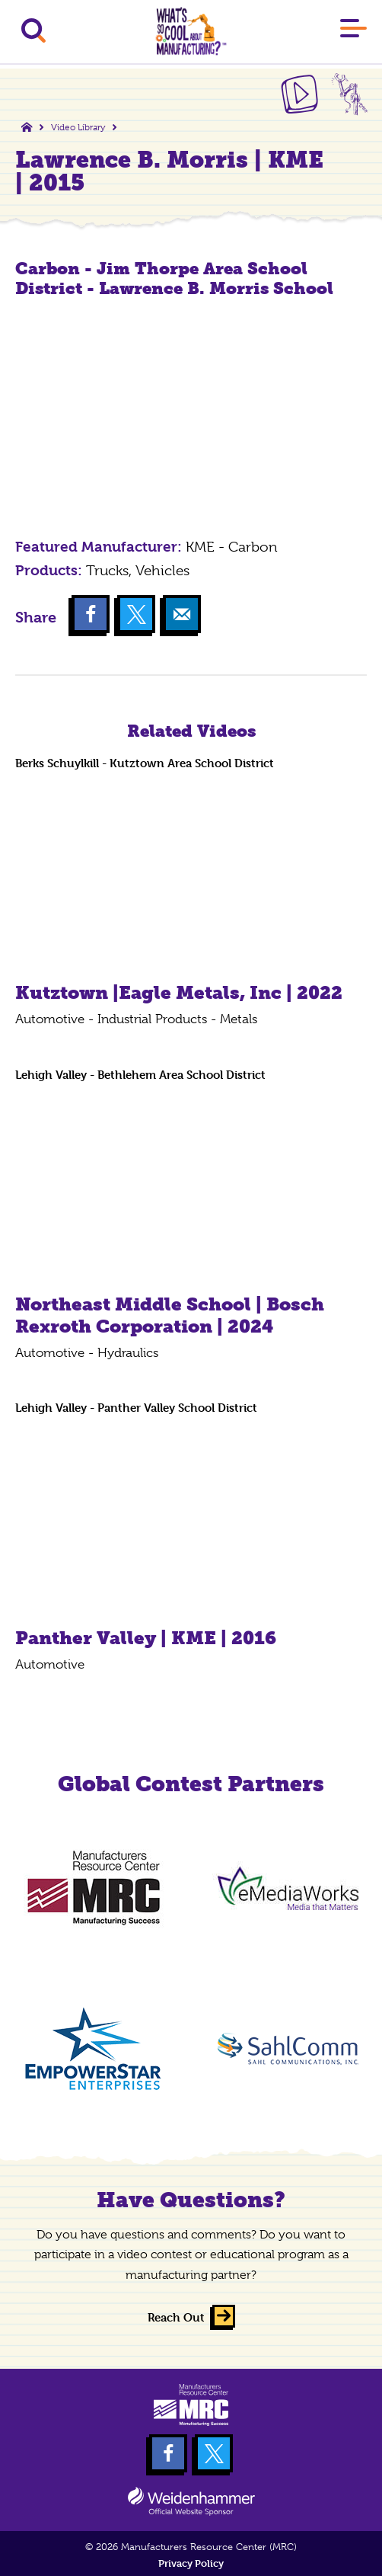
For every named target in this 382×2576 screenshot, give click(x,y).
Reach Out (176, 2317)
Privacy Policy (191, 2563)
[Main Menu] (353, 31)
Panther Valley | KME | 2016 (145, 1638)
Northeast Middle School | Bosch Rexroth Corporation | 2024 (169, 1315)
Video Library (78, 127)
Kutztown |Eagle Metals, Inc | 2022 (178, 992)
